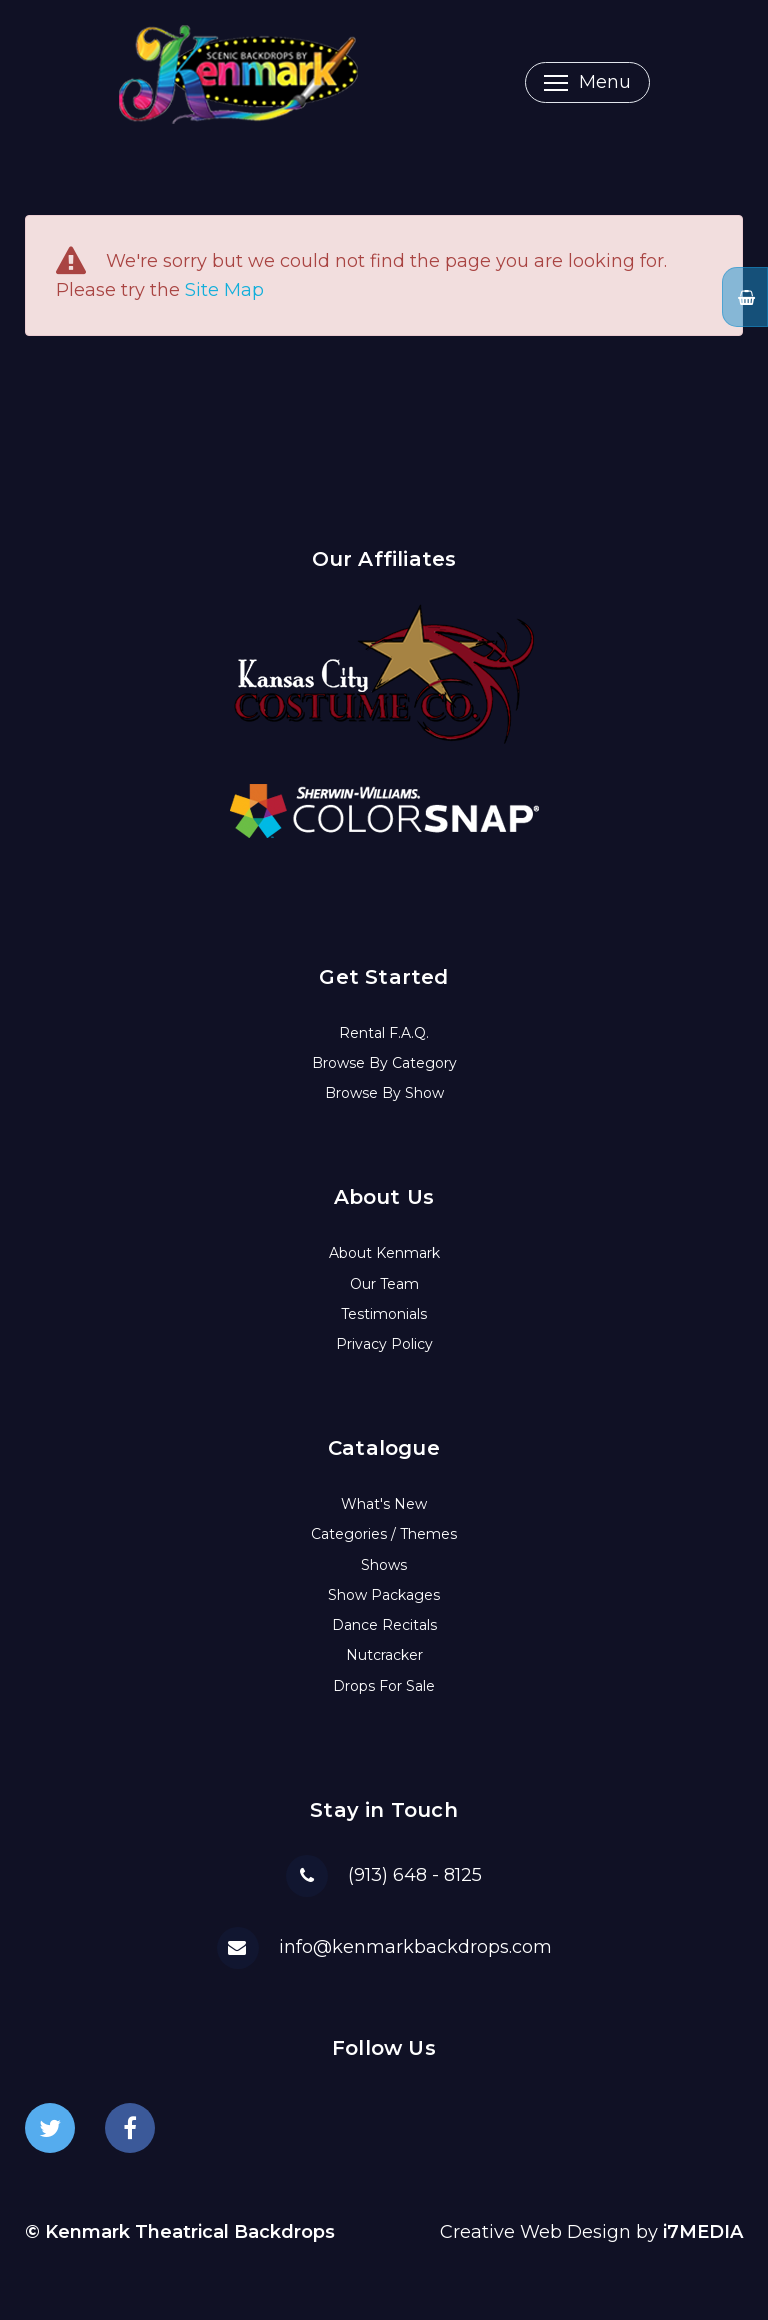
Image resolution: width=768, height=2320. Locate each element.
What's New (384, 1504)
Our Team (384, 1284)
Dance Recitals (384, 1625)
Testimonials (384, 1314)
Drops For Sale (384, 1686)
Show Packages (384, 1595)
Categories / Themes (384, 1534)
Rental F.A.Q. (384, 1033)
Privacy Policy (384, 1344)
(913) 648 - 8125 (415, 1875)
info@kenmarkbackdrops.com (415, 1947)
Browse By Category (384, 1063)
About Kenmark (384, 1253)
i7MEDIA (703, 2232)
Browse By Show (384, 1093)
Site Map (224, 290)
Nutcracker (384, 1655)
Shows (384, 1565)
